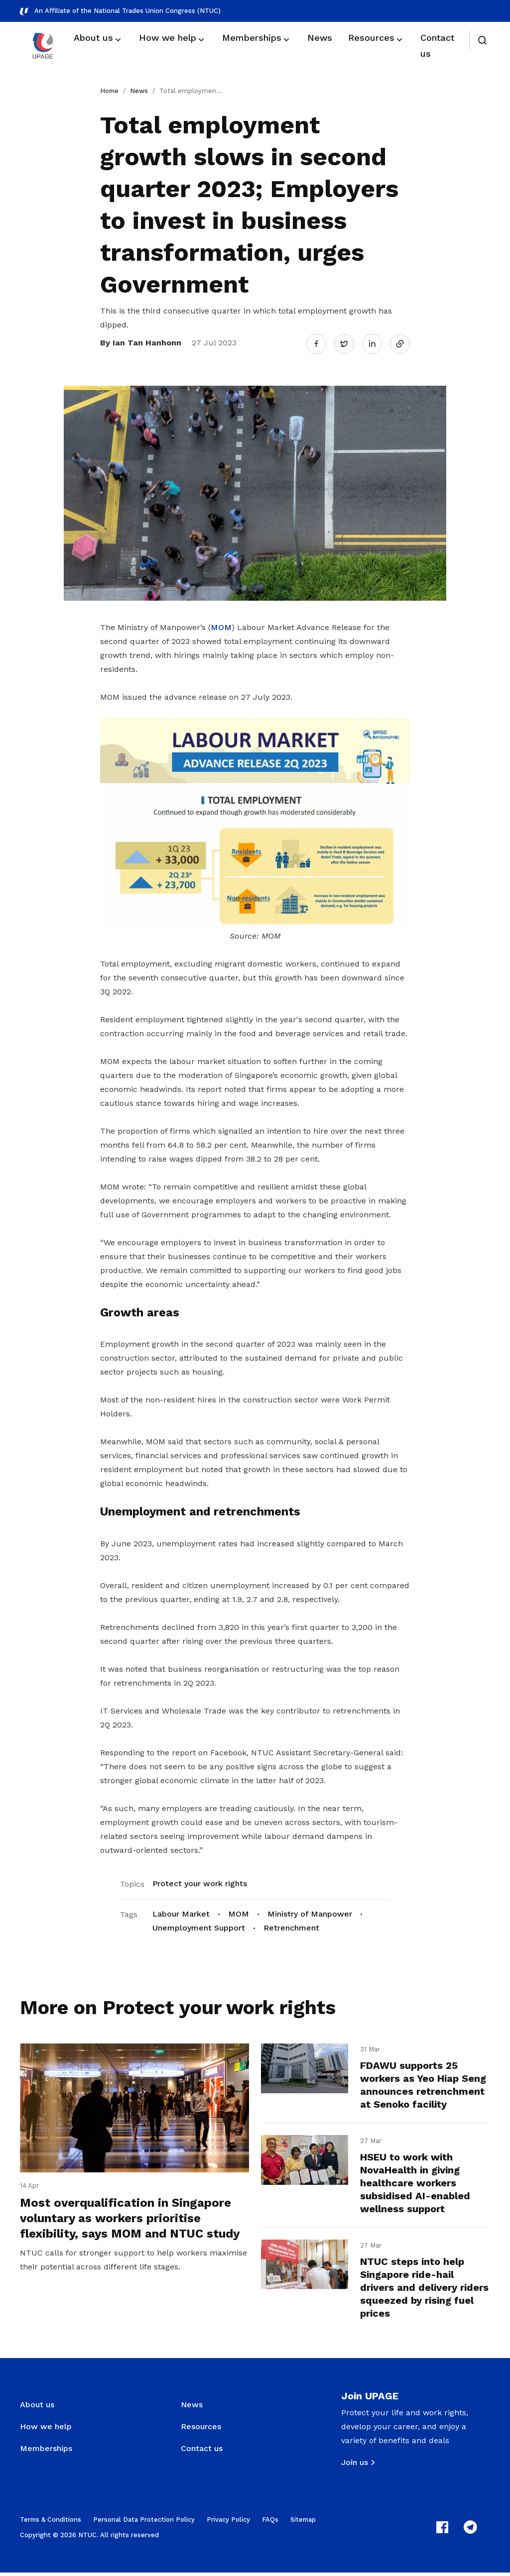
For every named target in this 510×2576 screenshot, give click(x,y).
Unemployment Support (198, 1926)
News (139, 91)
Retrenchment (291, 1926)
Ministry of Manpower (309, 1912)
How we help (46, 2430)
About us (37, 2408)
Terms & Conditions (50, 2523)
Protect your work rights (199, 1881)
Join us (354, 2465)
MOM (221, 626)
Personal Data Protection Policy (144, 2523)
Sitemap (303, 2523)
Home (109, 91)
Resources (201, 2430)
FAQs (270, 2523)
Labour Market (181, 1912)
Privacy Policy (228, 2523)
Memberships (46, 2452)
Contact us (202, 2452)
